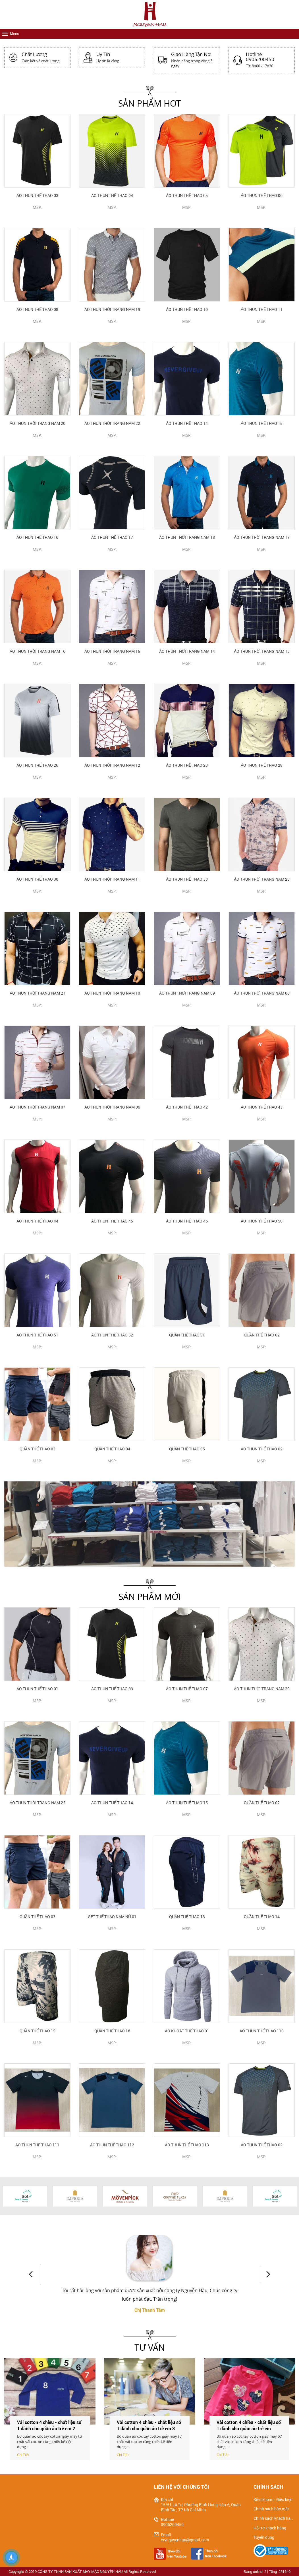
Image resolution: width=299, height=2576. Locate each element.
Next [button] (265, 2274)
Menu (14, 34)
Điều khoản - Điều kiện (273, 2499)
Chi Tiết (23, 2454)
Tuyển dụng (264, 2537)
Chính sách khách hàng (274, 2518)
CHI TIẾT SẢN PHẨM (37, 216)
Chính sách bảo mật (271, 2508)
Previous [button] (34, 2274)
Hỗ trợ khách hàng (270, 2528)
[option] (149, 1524)
